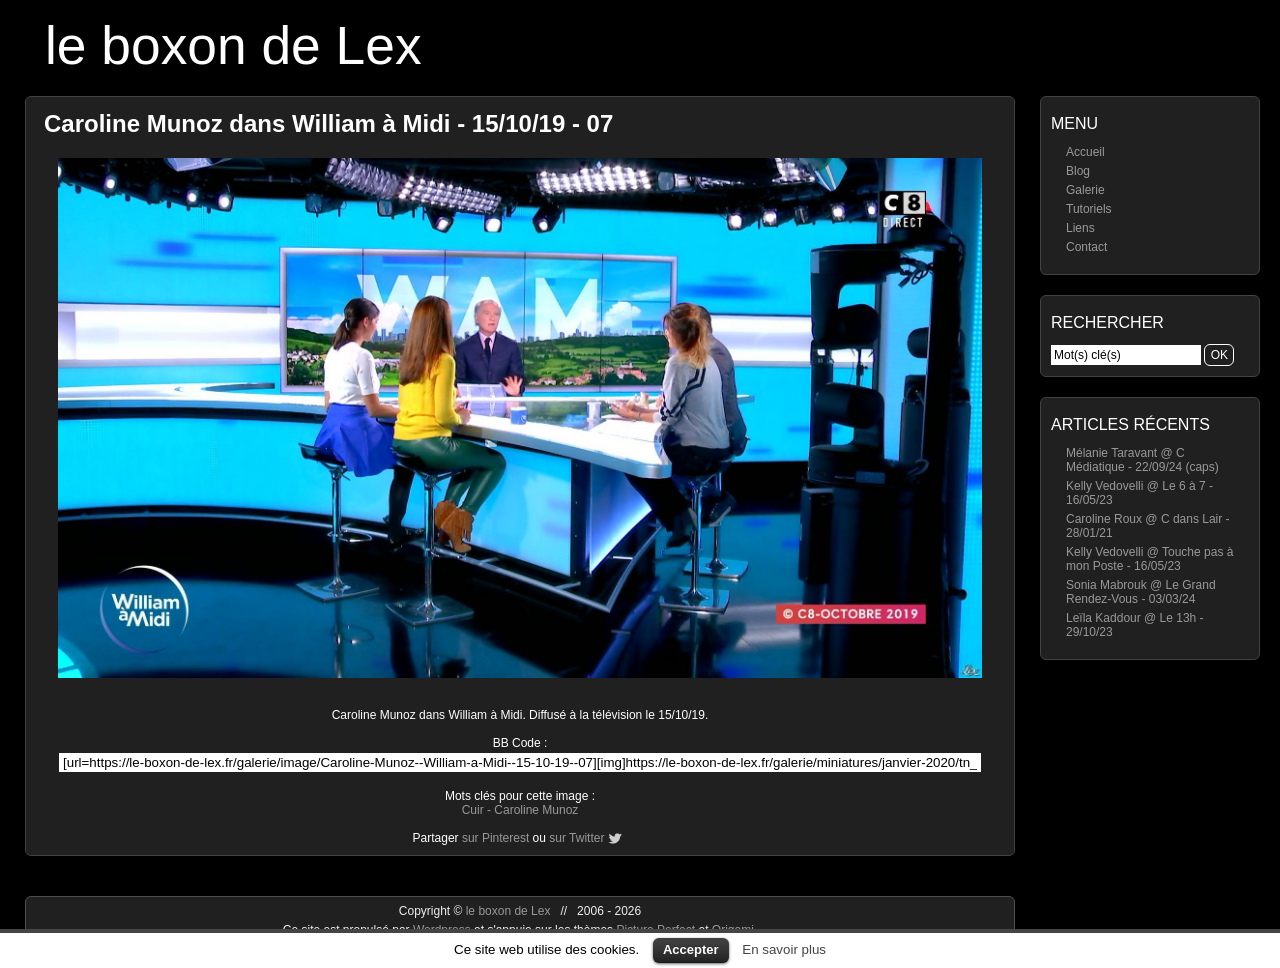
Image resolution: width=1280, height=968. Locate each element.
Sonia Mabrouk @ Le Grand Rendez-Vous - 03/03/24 (1141, 592)
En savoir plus (784, 949)
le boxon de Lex (233, 45)
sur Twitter (576, 838)
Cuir (473, 810)
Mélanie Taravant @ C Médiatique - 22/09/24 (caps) (1142, 460)
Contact (1086, 247)
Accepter (691, 949)
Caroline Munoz (536, 810)
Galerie (1085, 190)
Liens (1080, 228)
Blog (1078, 171)
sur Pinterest (495, 838)
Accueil (1085, 152)
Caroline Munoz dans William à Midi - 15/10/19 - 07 (328, 123)
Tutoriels (1089, 209)
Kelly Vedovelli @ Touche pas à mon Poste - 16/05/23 (1149, 559)
